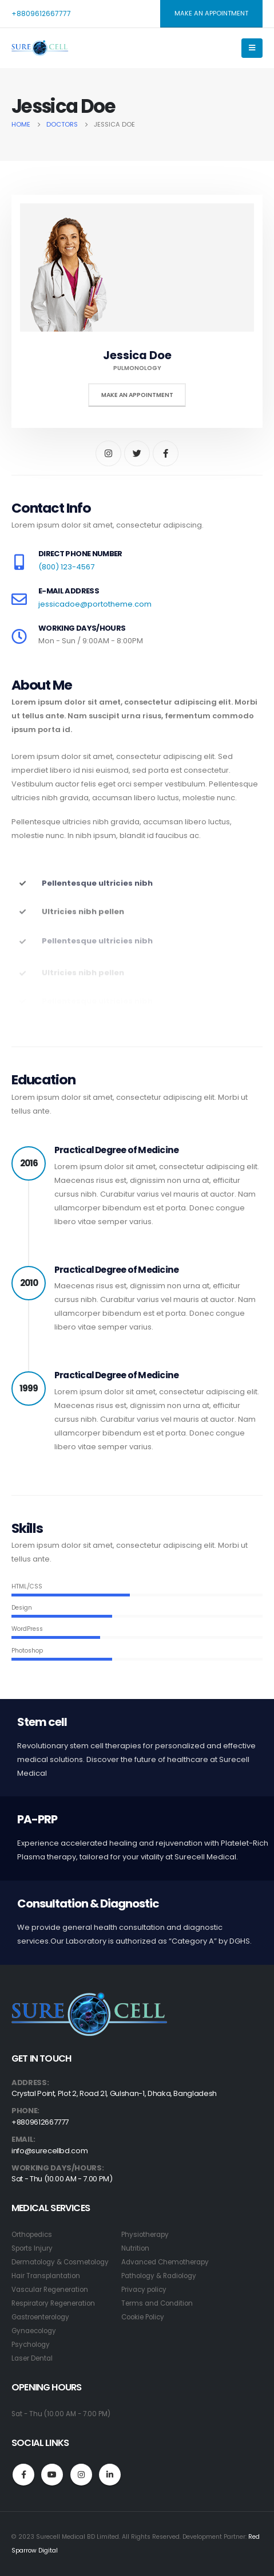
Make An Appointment (137, 395)
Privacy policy (143, 2289)
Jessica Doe (137, 355)
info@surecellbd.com (49, 2150)
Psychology (30, 2344)
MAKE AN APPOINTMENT (211, 13)
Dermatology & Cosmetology (60, 2262)
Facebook (23, 2474)
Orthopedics (31, 2234)
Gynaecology (33, 2330)
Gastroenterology (40, 2317)
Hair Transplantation (45, 2275)
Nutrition (135, 2248)
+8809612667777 (41, 13)
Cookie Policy (142, 2317)
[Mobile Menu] (252, 48)
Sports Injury (32, 2248)
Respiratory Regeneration (53, 2303)
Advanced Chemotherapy (165, 2262)
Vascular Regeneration (49, 2289)
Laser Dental (32, 2358)
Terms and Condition (157, 2303)
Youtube (52, 2474)
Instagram (81, 2474)
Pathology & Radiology (158, 2275)
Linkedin (110, 2474)
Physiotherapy (145, 2234)
